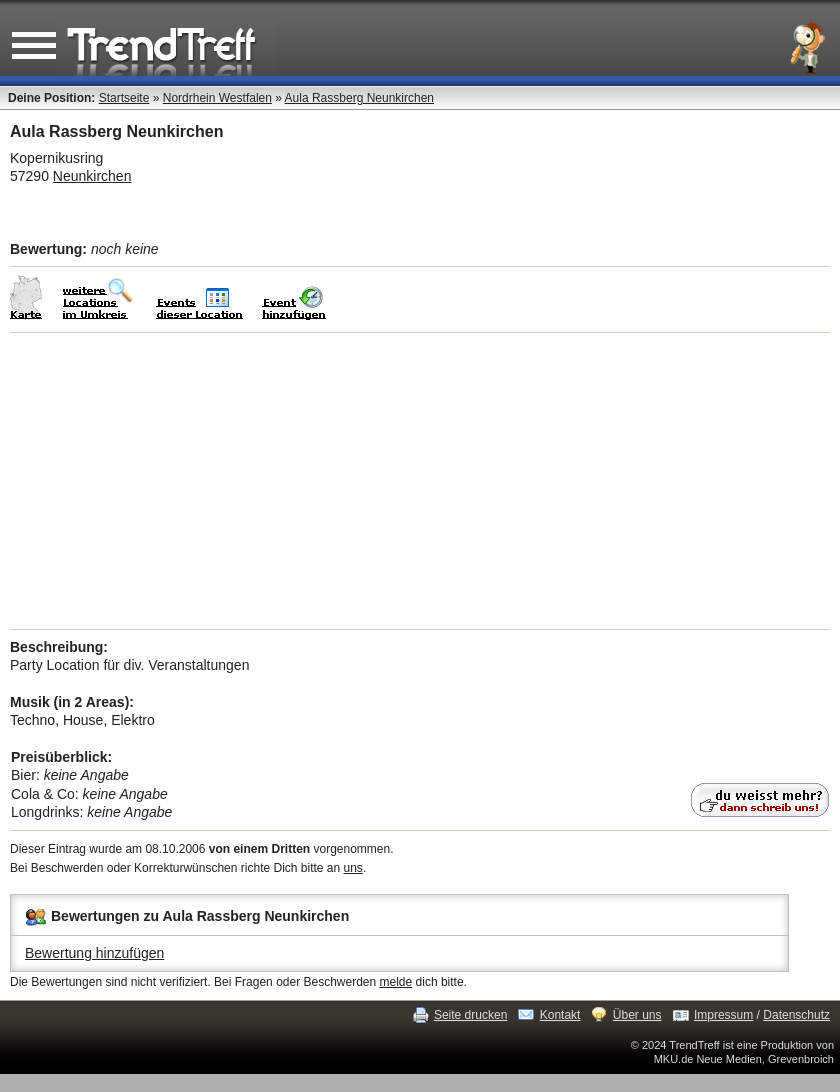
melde (396, 982)
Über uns (637, 1015)
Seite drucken (470, 1015)
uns (353, 868)
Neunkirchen (92, 176)
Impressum (723, 1015)
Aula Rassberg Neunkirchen (359, 98)
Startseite (124, 98)
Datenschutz (796, 1015)
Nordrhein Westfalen (217, 98)
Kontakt (560, 1015)
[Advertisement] (420, 481)
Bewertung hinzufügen (94, 953)
